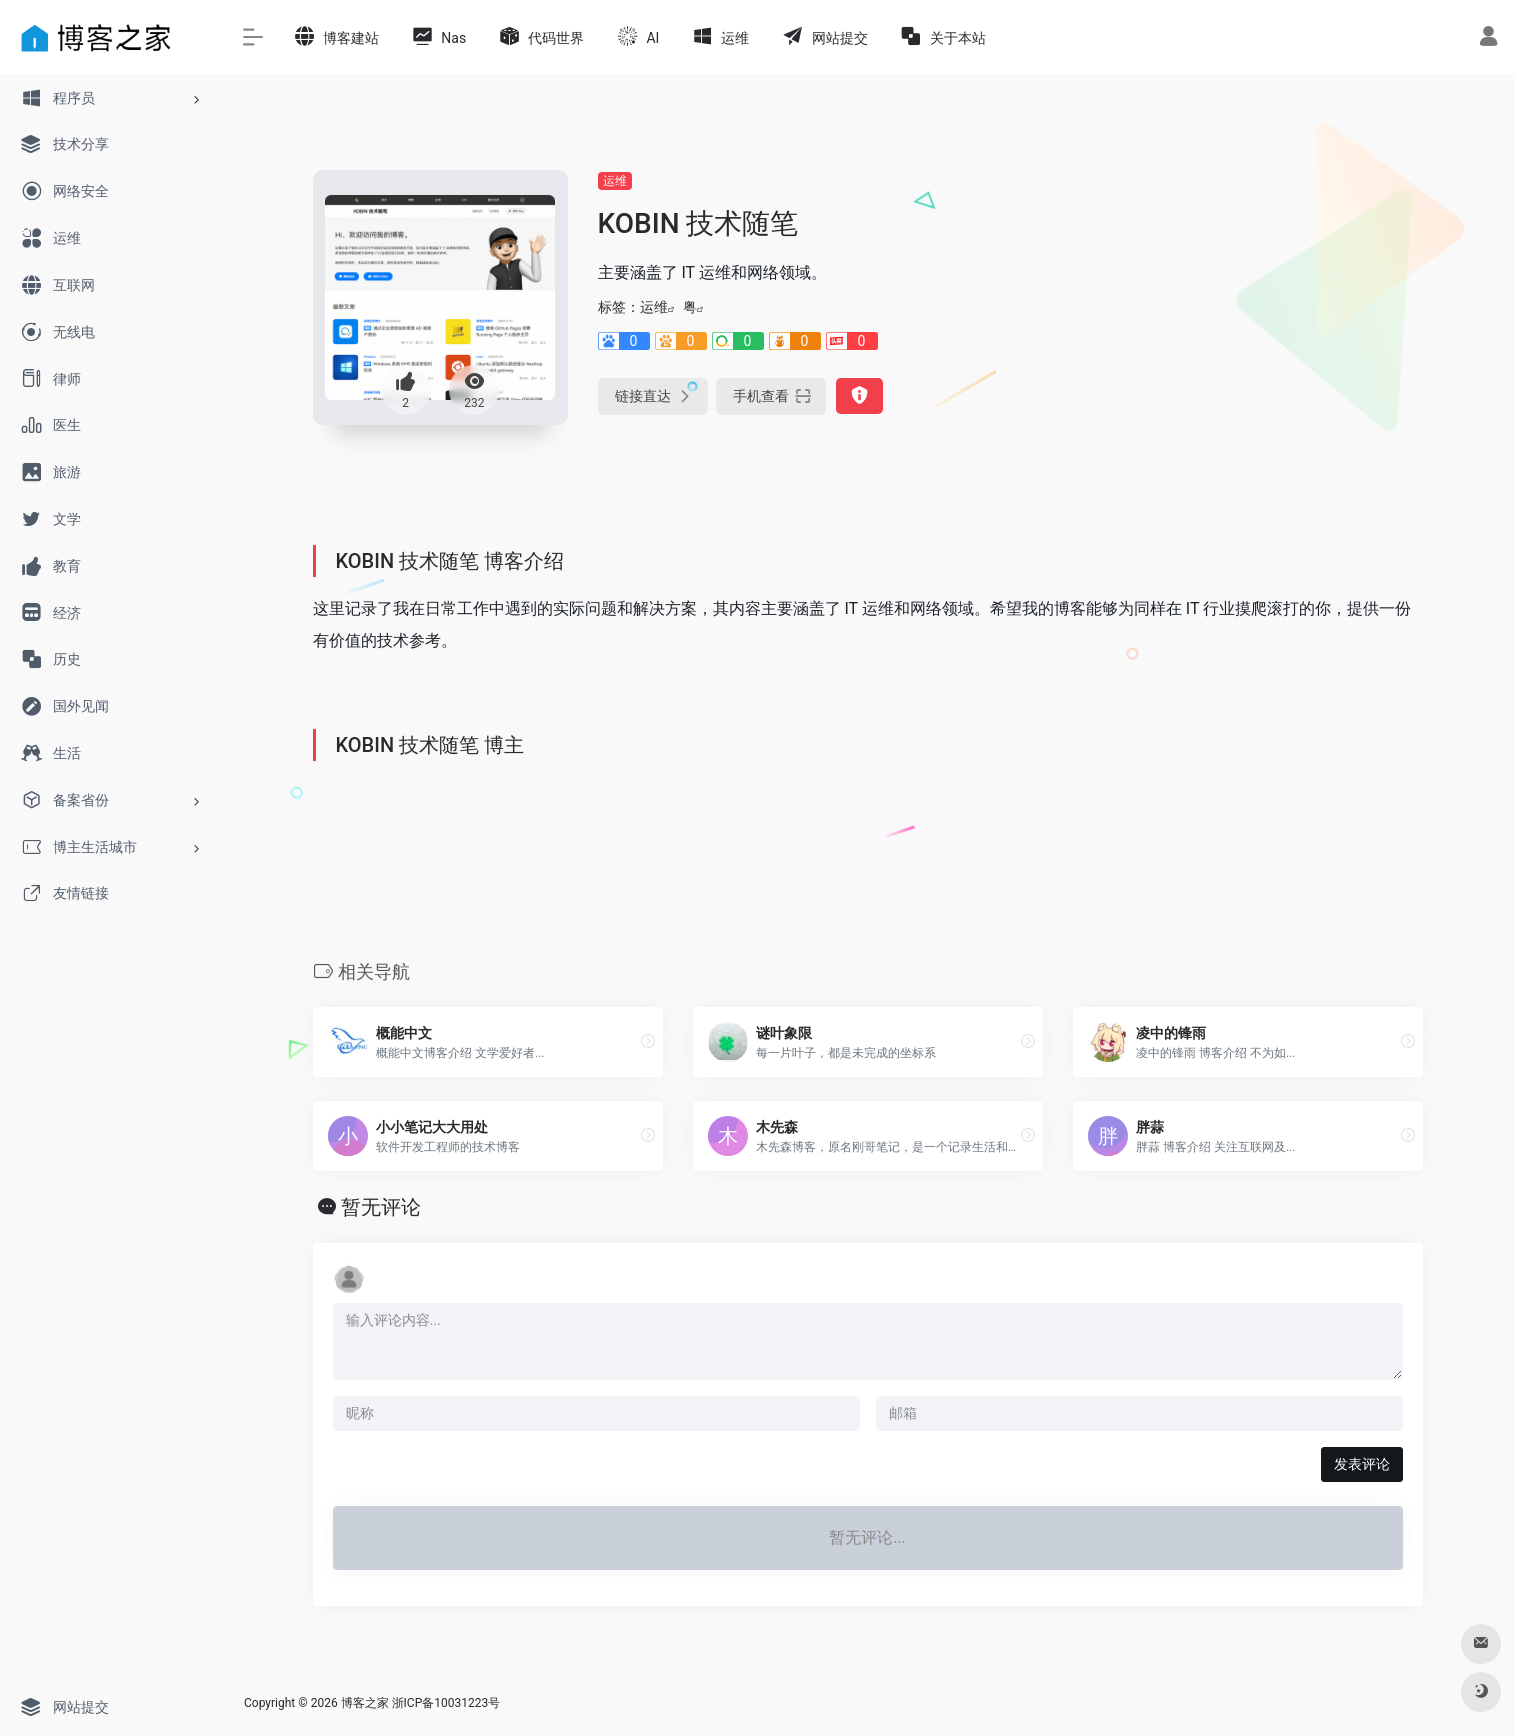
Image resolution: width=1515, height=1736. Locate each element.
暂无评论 (381, 1207)
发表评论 (1362, 1464)
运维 (615, 181)
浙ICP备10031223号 (446, 1703)
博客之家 (365, 1703)
